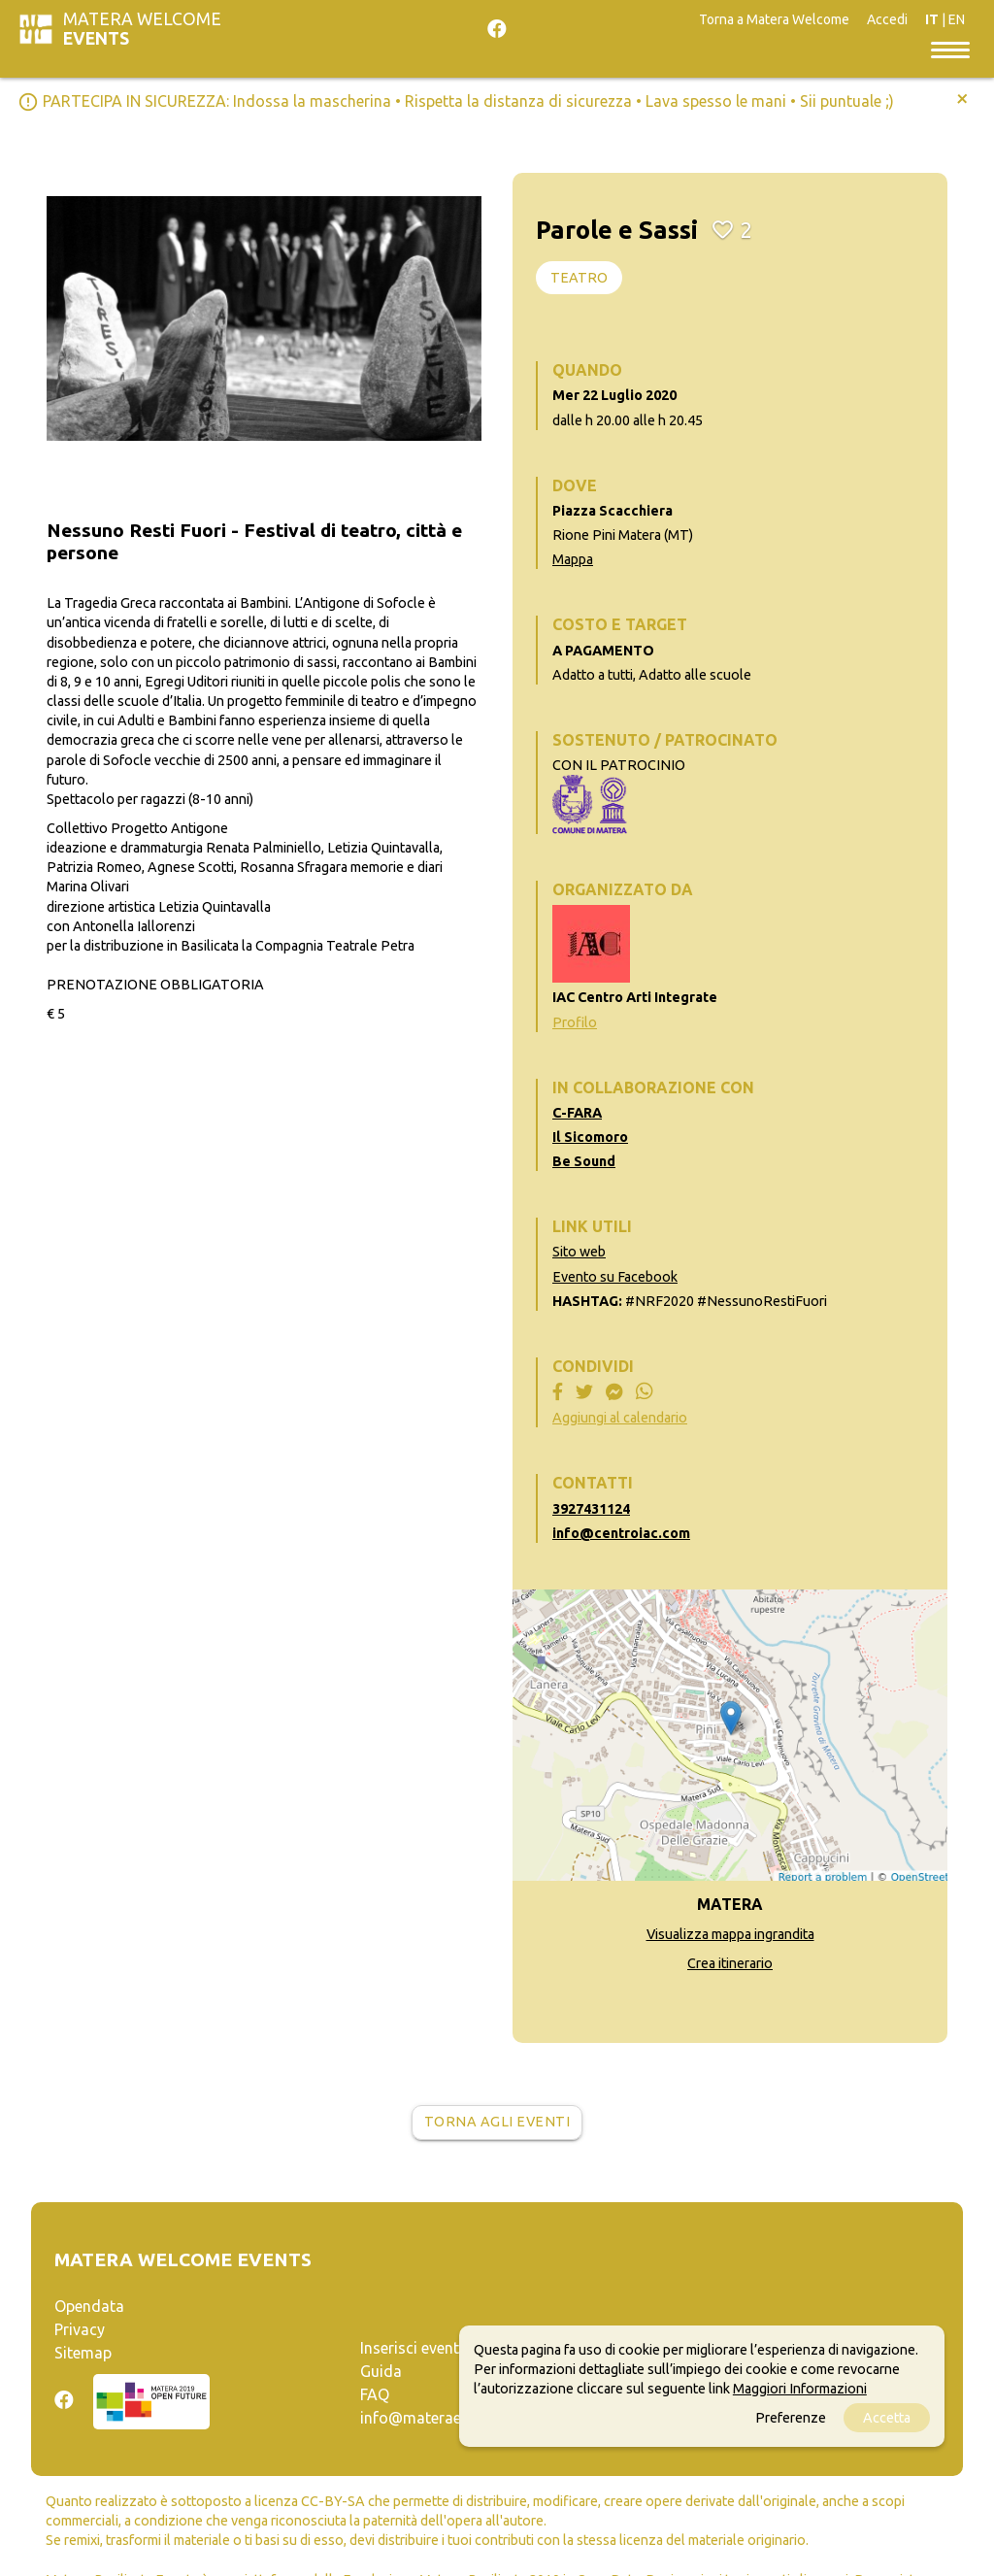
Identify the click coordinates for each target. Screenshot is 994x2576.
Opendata (89, 2306)
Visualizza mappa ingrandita (730, 1934)
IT (932, 19)
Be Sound (583, 1161)
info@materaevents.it (436, 2417)
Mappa (572, 559)
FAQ (374, 2394)
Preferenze (790, 2417)
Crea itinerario (730, 1963)
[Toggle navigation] (950, 48)
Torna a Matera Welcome (774, 19)
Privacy (79, 2329)
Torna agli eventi (497, 2121)
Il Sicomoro (590, 1137)
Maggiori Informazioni (800, 2388)
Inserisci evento (414, 2348)
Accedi (887, 19)
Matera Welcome (142, 29)
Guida (381, 2371)
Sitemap (83, 2352)
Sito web (579, 1251)
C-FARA (577, 1113)
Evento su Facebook (615, 1277)
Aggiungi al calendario (619, 1417)
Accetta (887, 2417)
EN (956, 19)
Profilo (574, 1022)
